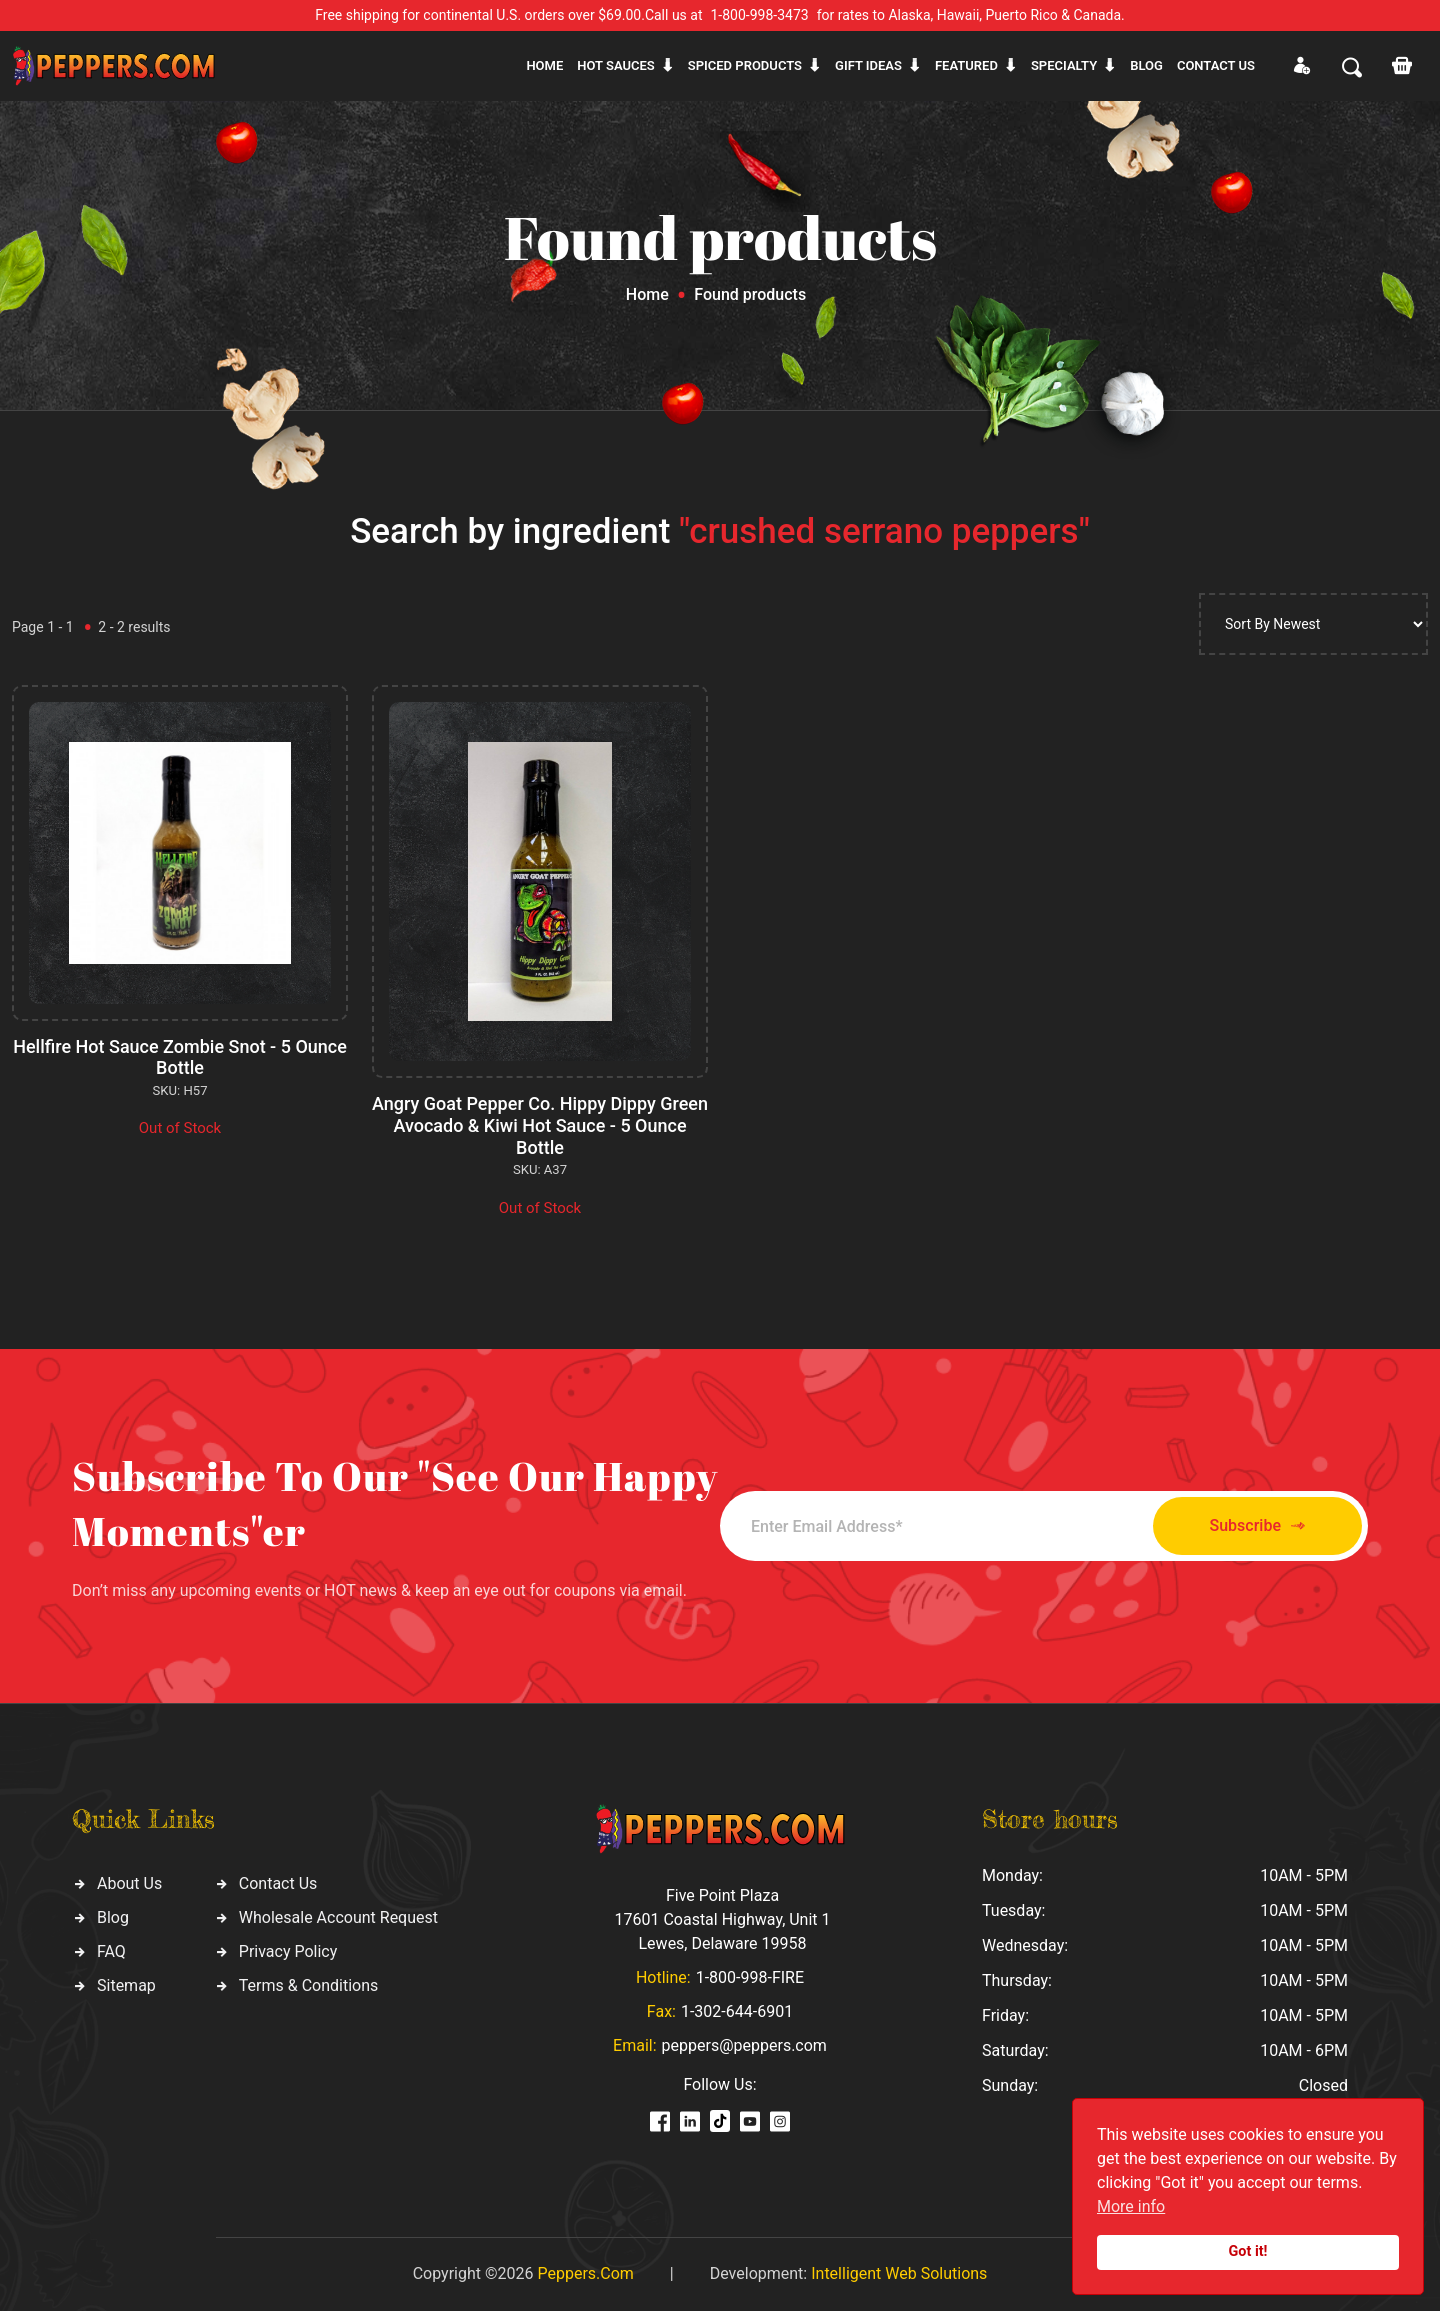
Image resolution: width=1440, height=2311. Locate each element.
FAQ (111, 1951)
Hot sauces (616, 65)
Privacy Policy (288, 1951)
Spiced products (745, 65)
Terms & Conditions (309, 1985)
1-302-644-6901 (737, 2011)
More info (1131, 2206)
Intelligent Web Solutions (899, 2273)
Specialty (1064, 65)
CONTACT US (1216, 65)
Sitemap (126, 1985)
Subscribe (1257, 1526)
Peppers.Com (585, 2273)
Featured (966, 65)
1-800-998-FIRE (750, 1977)
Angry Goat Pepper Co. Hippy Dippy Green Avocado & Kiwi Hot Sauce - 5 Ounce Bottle (540, 1125)
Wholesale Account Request (338, 1917)
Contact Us (278, 1883)
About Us (129, 1883)
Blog (1146, 65)
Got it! (1248, 2251)
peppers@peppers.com (744, 2045)
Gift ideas (868, 65)
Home (544, 65)
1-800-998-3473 (760, 15)
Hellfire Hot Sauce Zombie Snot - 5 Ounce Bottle (180, 1057)
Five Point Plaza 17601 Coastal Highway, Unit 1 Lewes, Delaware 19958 (722, 1919)
